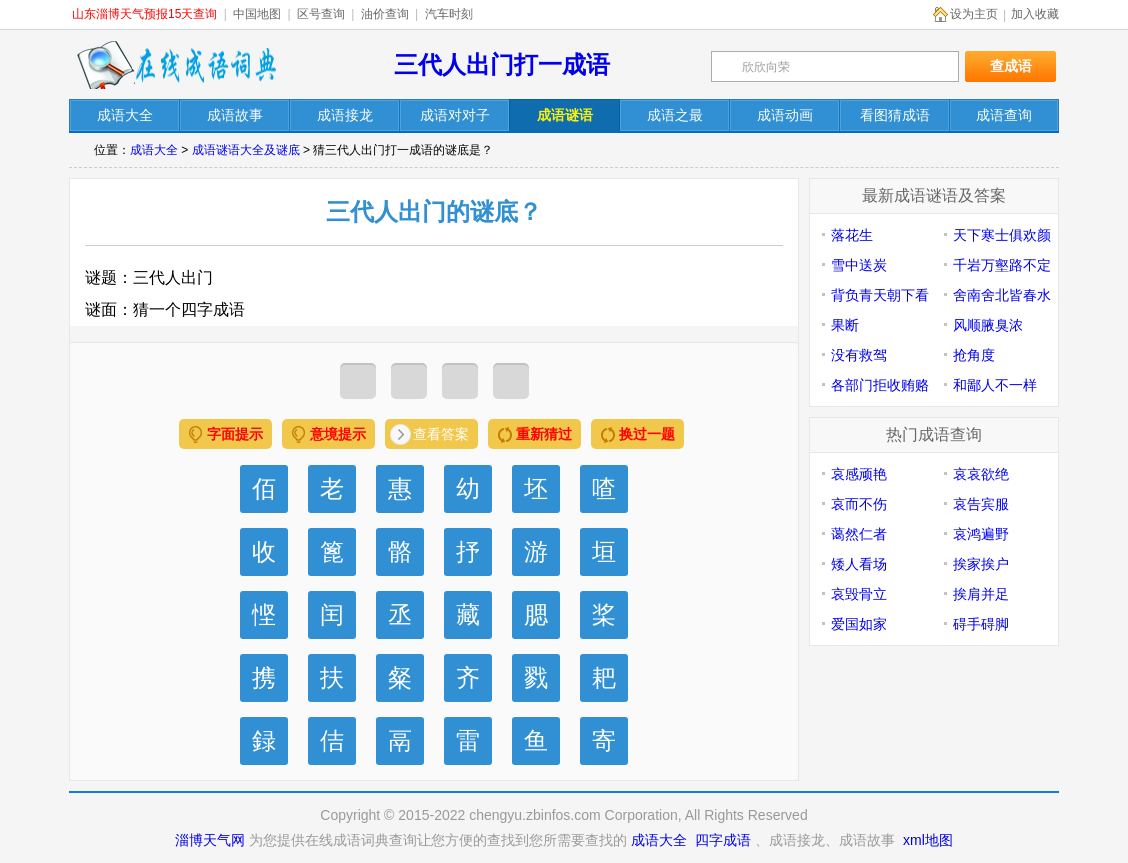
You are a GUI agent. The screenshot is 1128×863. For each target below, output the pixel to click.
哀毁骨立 (859, 594)
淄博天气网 (210, 840)
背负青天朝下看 (880, 295)
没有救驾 (859, 355)
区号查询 (321, 14)
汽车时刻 (449, 14)
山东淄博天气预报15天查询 (144, 14)
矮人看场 (859, 564)
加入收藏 (1035, 14)
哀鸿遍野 (981, 534)
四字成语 (723, 840)
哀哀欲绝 (981, 474)
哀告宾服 (981, 504)
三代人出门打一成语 (502, 64)
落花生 (852, 235)
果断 (845, 325)
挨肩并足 (981, 594)
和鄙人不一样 (995, 385)
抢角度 (974, 355)
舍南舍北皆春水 (1002, 295)
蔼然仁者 (859, 534)
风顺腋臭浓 (988, 325)
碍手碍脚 (981, 624)
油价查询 (385, 14)
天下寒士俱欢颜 (1002, 235)
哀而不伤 (859, 504)
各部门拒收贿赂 (880, 385)
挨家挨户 (981, 564)
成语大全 (154, 150)
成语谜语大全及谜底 (246, 150)
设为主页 (974, 14)
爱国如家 (859, 624)
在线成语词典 (176, 65)
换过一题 (647, 434)
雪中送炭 (859, 265)
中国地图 (257, 14)
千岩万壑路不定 (1002, 265)
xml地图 (928, 840)
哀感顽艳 (859, 474)
